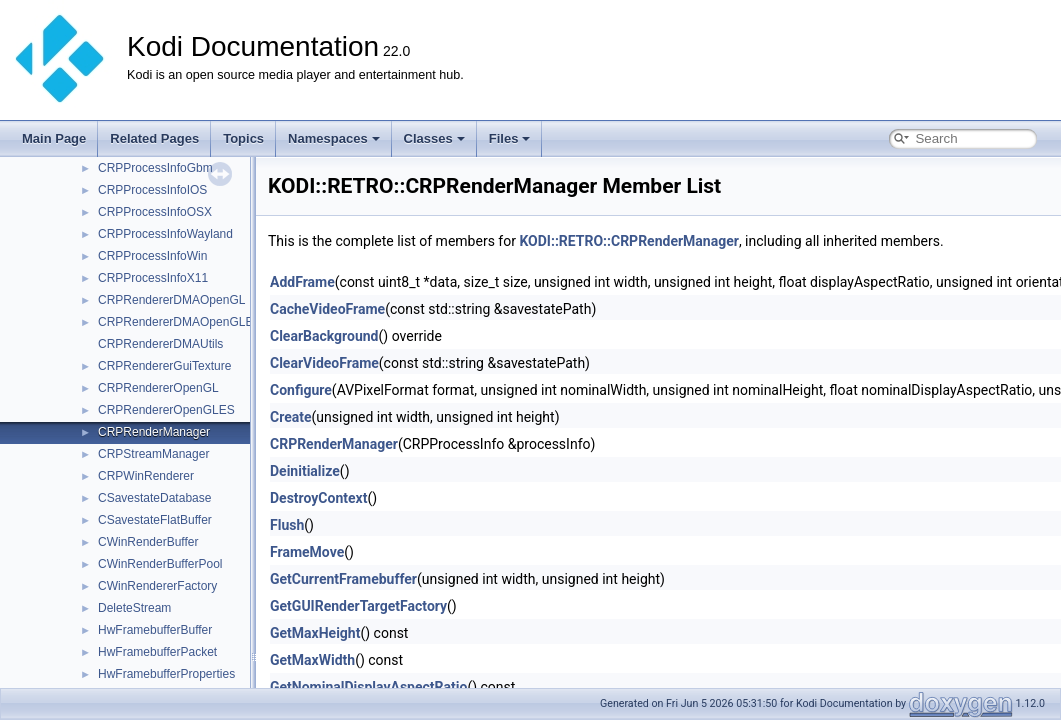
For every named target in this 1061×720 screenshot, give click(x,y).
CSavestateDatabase (154, 498)
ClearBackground (324, 336)
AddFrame (302, 282)
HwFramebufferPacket (157, 652)
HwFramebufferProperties (166, 674)
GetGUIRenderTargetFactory (358, 606)
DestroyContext (318, 498)
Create (291, 417)
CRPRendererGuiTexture (164, 366)
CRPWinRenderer (146, 476)
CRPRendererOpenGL (158, 388)
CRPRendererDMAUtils (160, 344)
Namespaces (334, 138)
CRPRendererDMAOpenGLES (179, 322)
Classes (434, 138)
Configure (301, 390)
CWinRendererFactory (157, 586)
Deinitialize (305, 471)
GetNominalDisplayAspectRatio (368, 687)
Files (510, 138)
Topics (243, 138)
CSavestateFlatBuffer (155, 520)
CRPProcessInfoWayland (165, 234)
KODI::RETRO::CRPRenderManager (628, 241)
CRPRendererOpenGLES (166, 410)
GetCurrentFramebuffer (343, 579)
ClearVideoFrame (324, 363)
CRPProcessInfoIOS (152, 190)
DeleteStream (134, 608)
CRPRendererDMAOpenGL (171, 300)
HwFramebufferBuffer (155, 630)
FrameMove (307, 552)
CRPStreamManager (153, 454)
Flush (287, 525)
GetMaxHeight (315, 633)
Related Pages (154, 138)
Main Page (54, 138)
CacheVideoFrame (327, 309)
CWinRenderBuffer (148, 542)
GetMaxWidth (312, 660)
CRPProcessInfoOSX (155, 212)
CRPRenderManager (154, 432)
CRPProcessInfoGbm (155, 168)
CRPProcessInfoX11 (153, 278)
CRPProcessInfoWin (152, 256)
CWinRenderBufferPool (160, 564)
